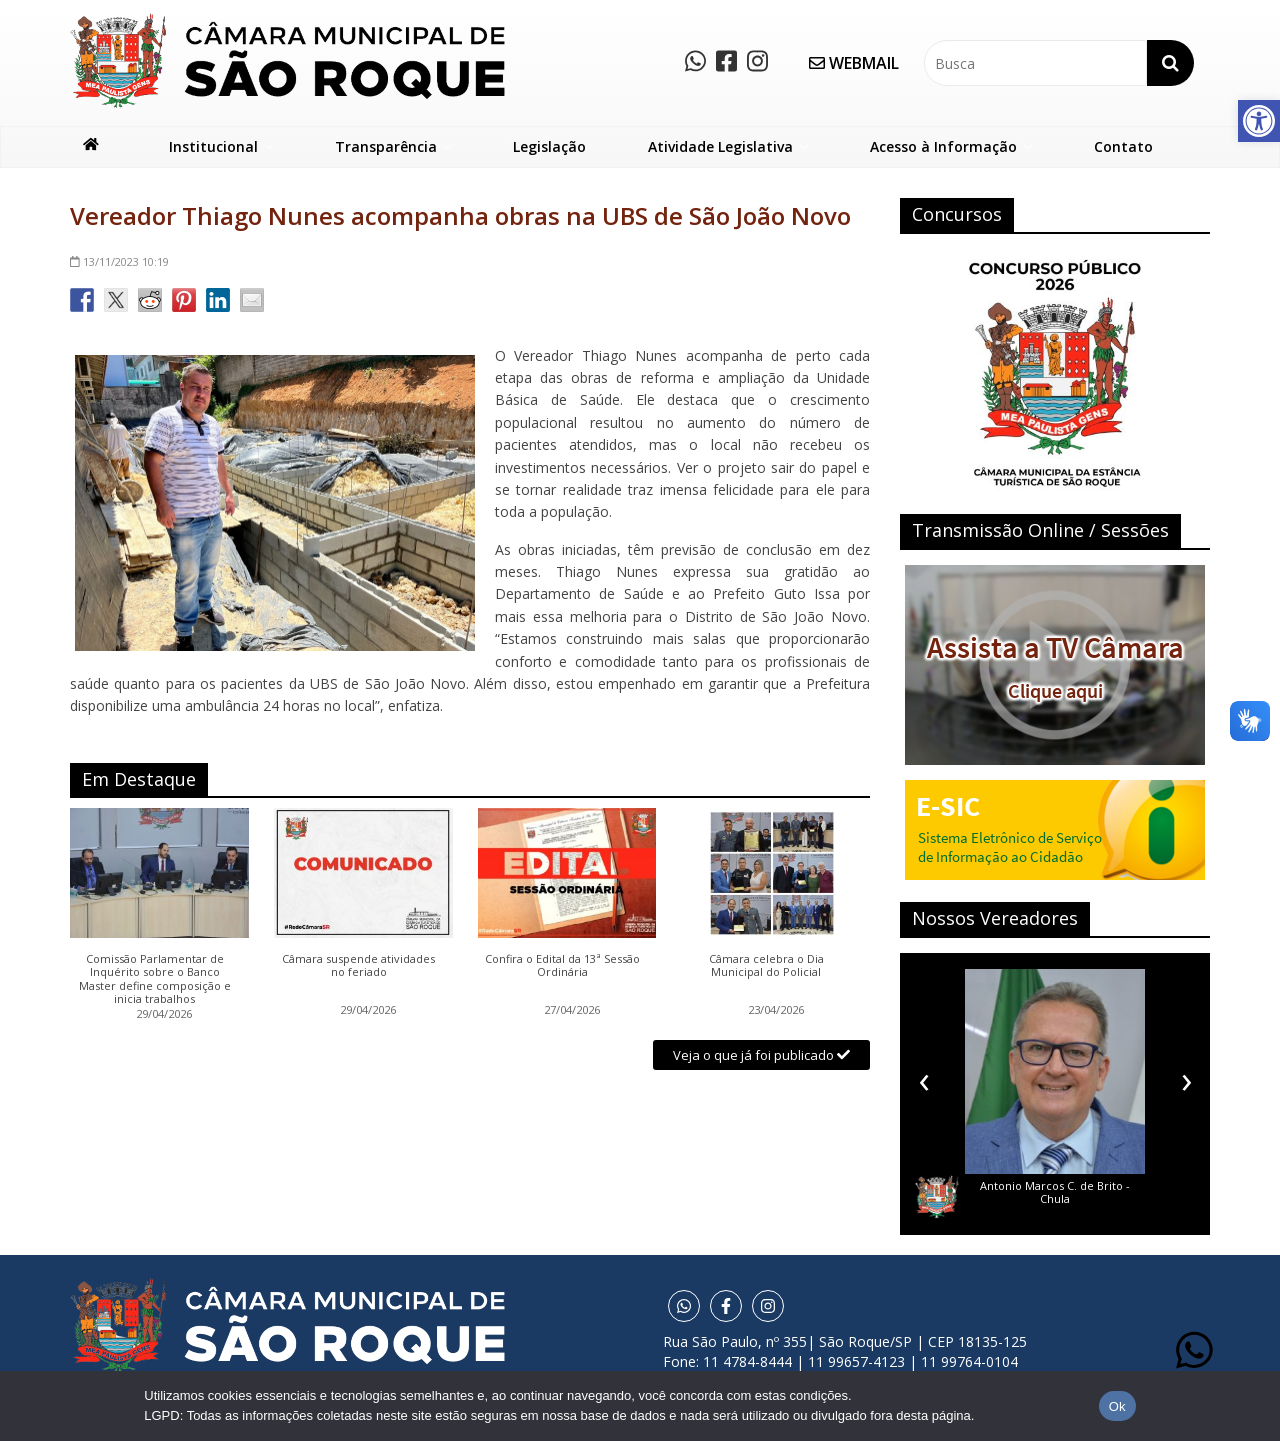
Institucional (213, 146)
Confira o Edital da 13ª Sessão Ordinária (562, 966)
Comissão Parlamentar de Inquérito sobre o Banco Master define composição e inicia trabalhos (155, 979)
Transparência (386, 146)
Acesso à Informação (943, 146)
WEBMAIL (854, 63)
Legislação (549, 146)
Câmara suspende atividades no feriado (358, 966)
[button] (1259, 121)
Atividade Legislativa (720, 146)
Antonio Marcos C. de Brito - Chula (1055, 1192)
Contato (1123, 146)
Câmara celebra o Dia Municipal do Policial (766, 966)
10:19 (119, 261)
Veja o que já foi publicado (761, 1055)
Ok (1117, 1406)
